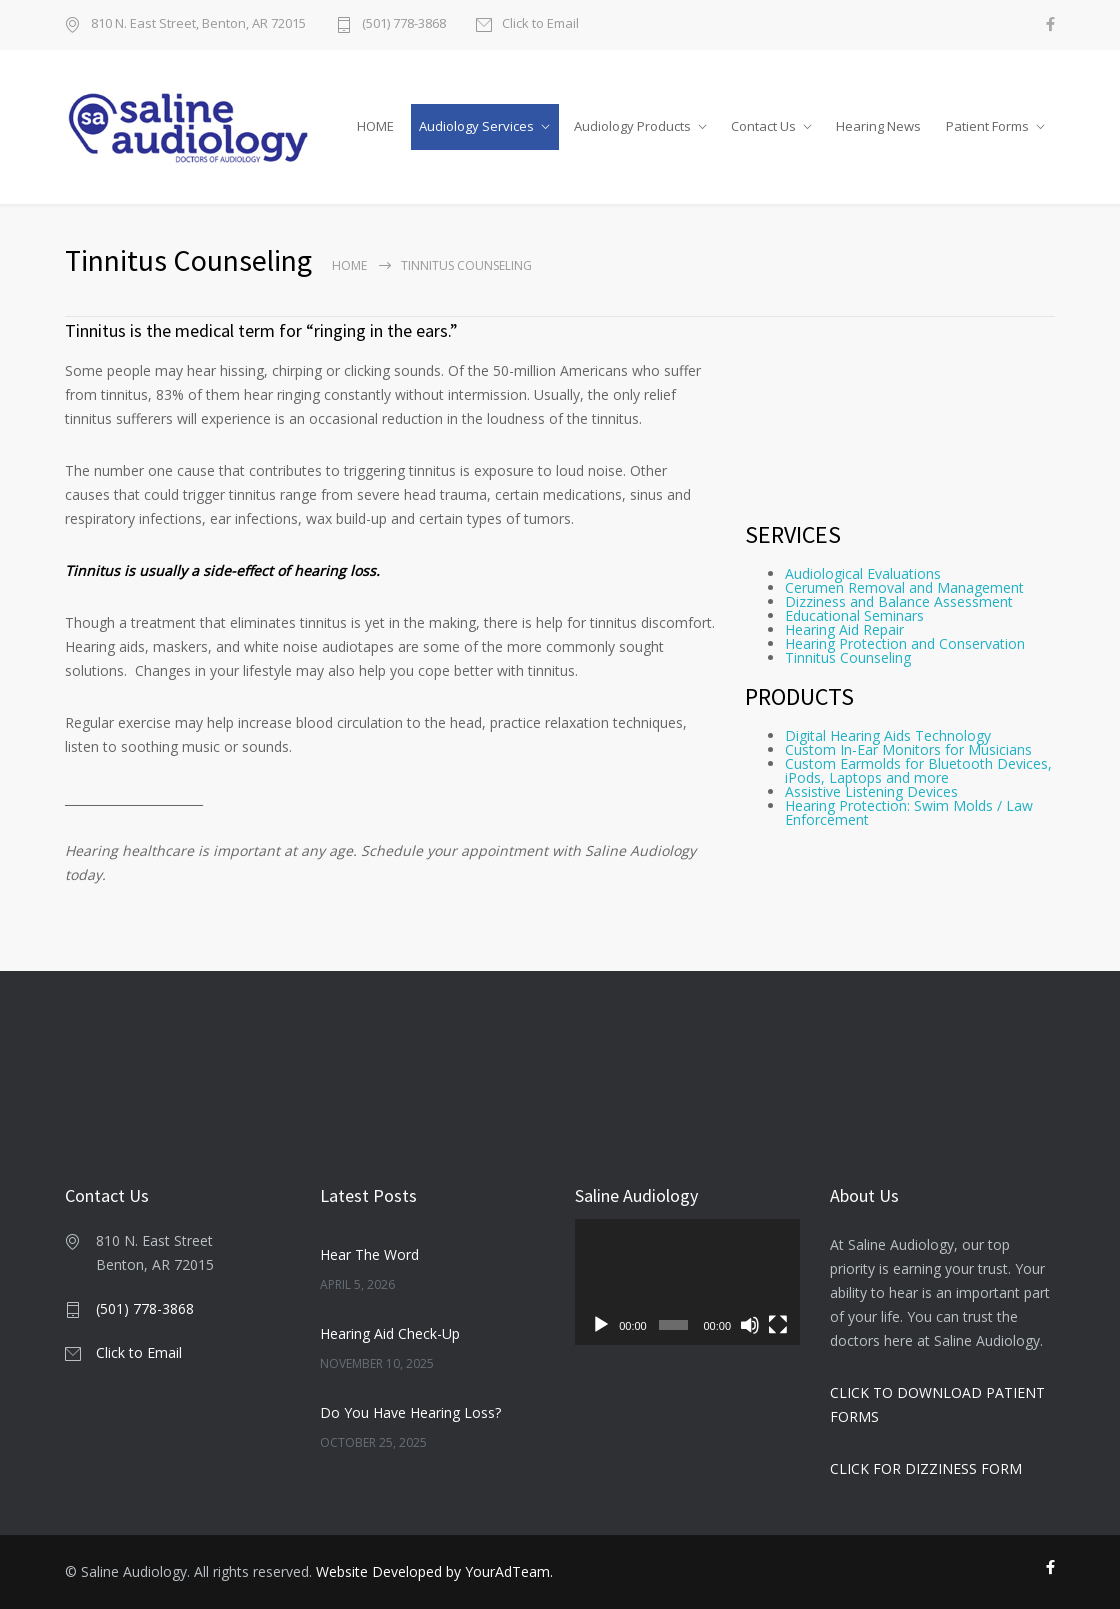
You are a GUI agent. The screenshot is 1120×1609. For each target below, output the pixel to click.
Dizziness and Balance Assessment (899, 601)
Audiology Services (476, 126)
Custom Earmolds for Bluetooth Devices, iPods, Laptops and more (918, 770)
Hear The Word (369, 1254)
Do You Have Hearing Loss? (410, 1412)
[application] (687, 1282)
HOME (375, 126)
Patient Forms (987, 126)
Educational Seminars (854, 615)
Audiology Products (632, 126)
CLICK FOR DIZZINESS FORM (926, 1468)
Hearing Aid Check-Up (390, 1333)
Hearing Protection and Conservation (905, 643)
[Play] (601, 1325)
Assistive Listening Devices (871, 791)
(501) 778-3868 (404, 24)
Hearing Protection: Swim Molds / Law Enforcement (909, 812)
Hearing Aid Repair (844, 629)
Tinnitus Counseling (848, 657)
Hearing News (878, 126)
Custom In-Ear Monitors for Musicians (908, 749)
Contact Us (763, 126)
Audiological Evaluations (863, 573)
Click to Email (540, 24)
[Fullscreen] (778, 1325)
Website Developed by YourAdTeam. (434, 1571)
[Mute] (750, 1325)
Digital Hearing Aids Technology (888, 735)
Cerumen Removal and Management (904, 587)
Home (349, 265)
